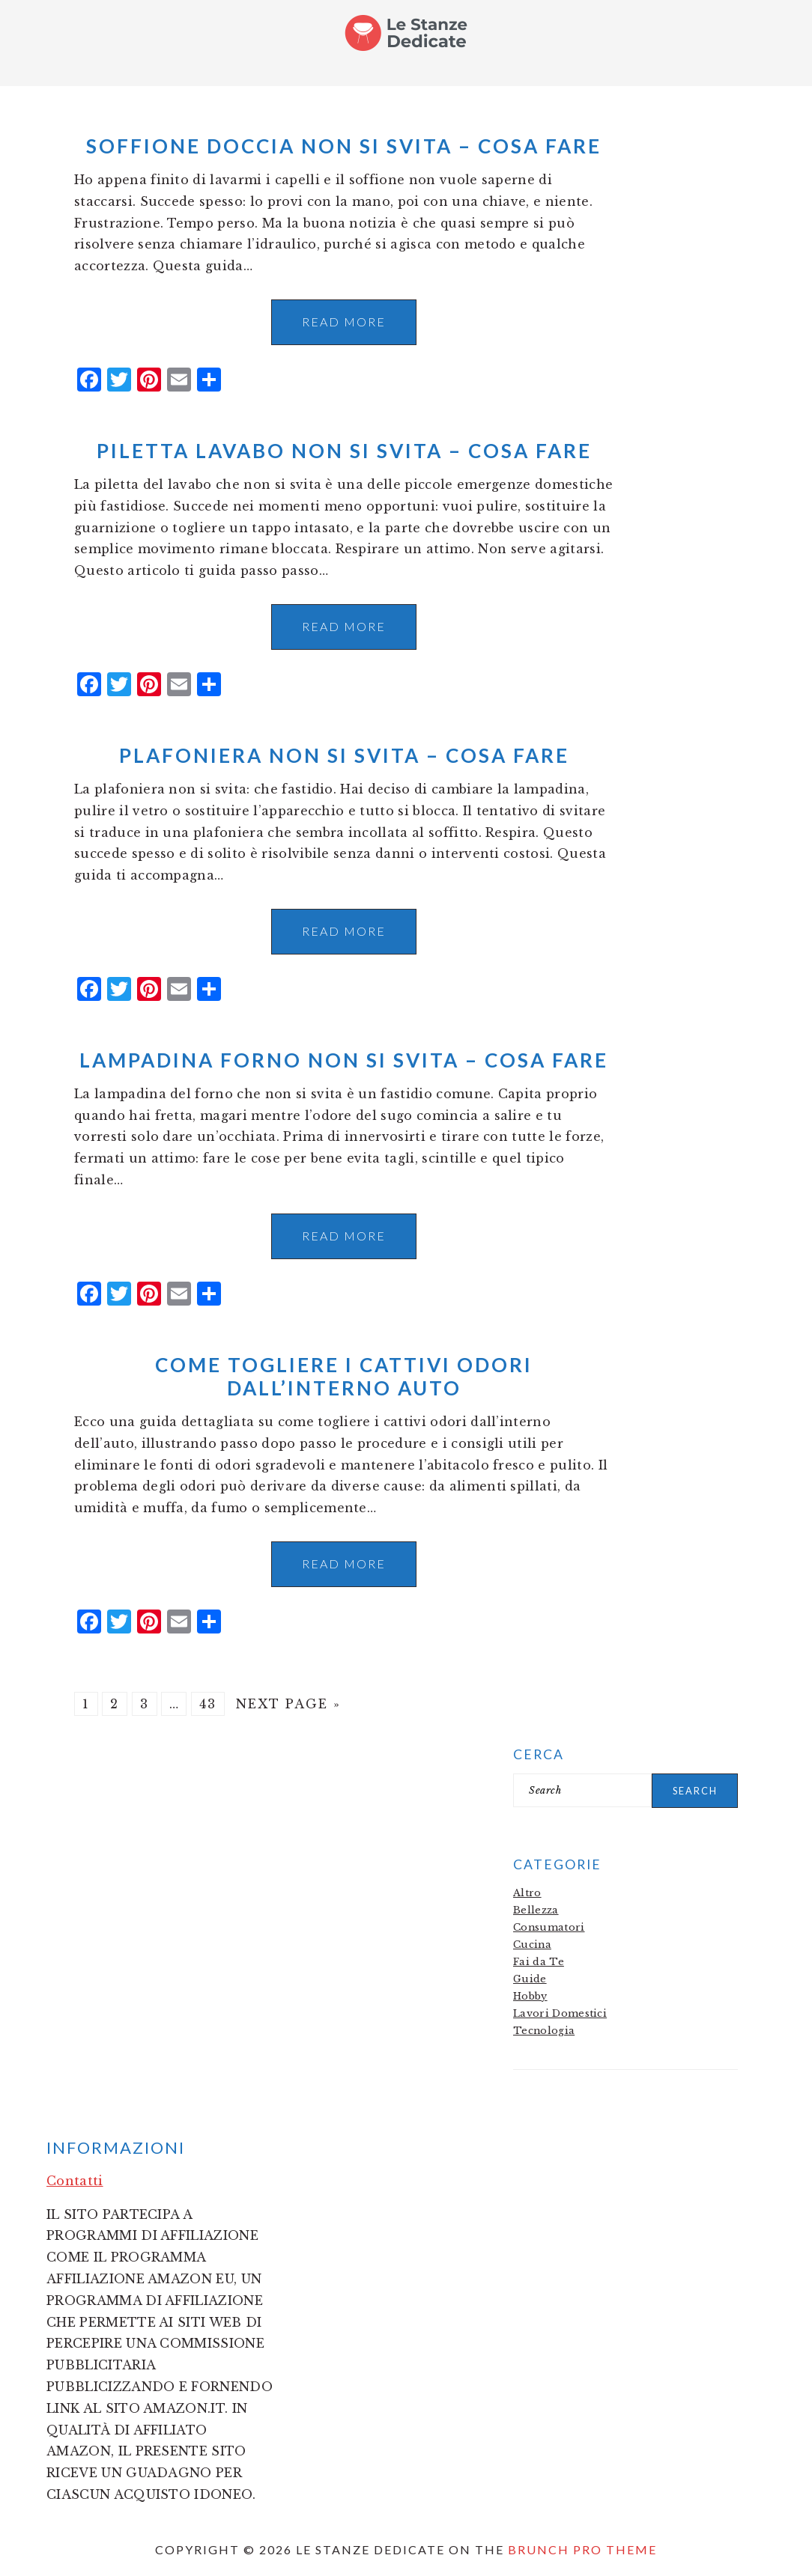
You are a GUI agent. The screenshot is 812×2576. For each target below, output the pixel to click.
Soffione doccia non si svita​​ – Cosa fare (344, 146)
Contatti (74, 2180)
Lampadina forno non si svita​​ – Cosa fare (343, 1060)
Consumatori (549, 1927)
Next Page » (288, 1703)
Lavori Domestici (560, 2013)
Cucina (532, 1944)
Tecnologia (544, 2030)
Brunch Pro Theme (582, 2549)
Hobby (530, 1996)
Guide (530, 1979)
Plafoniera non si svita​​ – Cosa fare (344, 755)
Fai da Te (538, 1961)
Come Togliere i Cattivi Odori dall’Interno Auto (344, 1376)
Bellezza (536, 1910)
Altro (527, 1892)
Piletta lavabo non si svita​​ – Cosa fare (344, 451)
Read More (344, 321)
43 (207, 1703)
